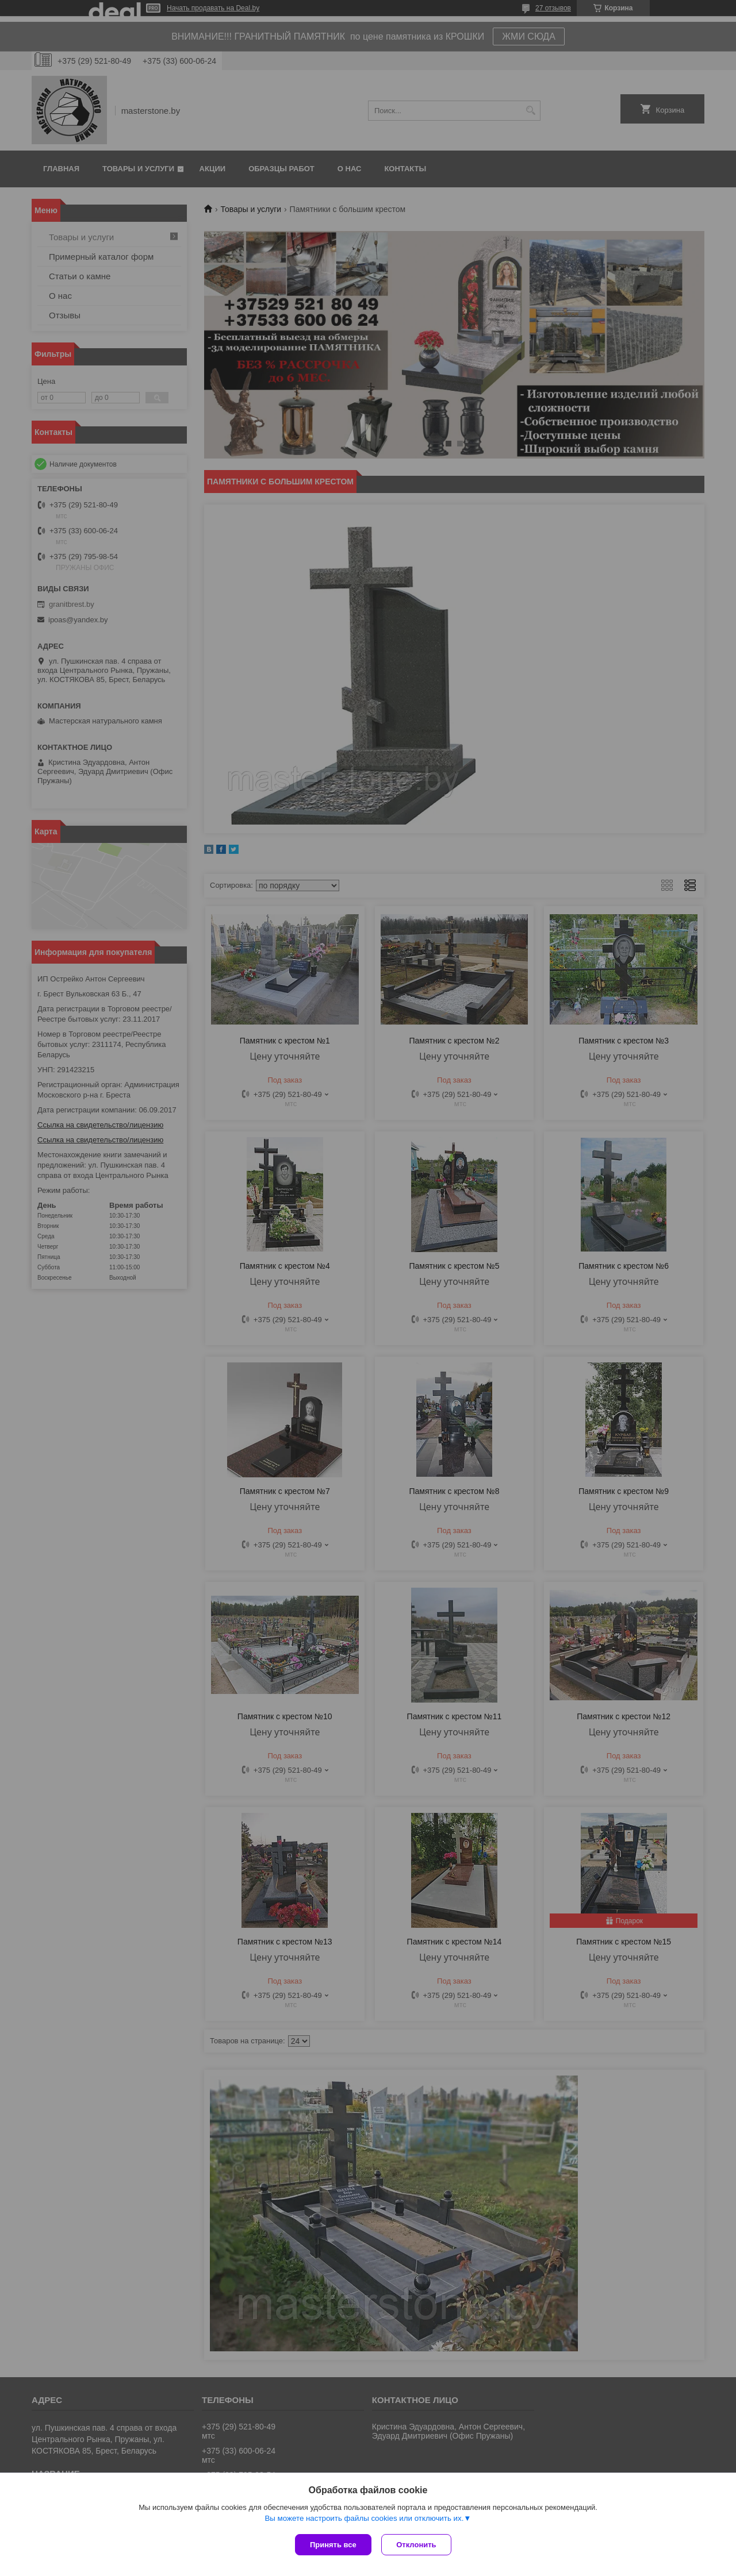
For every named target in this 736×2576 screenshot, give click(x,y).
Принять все (333, 2544)
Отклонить (418, 2544)
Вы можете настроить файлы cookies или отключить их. (363, 2519)
